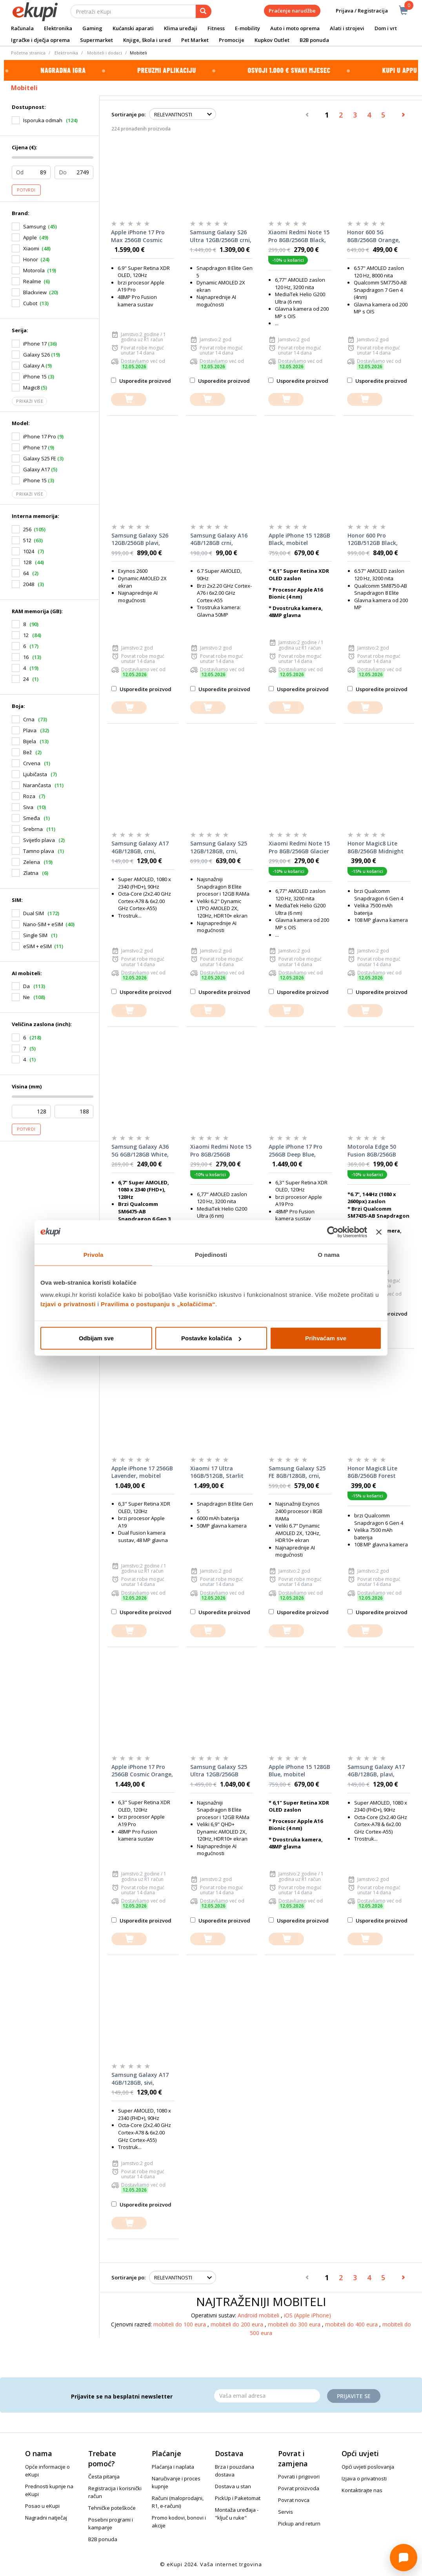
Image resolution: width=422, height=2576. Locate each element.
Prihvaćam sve (325, 1338)
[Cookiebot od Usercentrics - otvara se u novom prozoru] (332, 1232)
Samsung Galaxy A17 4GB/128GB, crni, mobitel (140, 847)
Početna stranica (28, 53)
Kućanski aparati (133, 28)
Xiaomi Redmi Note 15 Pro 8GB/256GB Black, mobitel (298, 236)
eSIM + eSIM (37, 946)
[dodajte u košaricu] (128, 399)
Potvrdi (26, 190)
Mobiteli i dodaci (104, 53)
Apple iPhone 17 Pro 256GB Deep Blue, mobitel (295, 1151)
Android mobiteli (259, 2315)
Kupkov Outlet (272, 39)
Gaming (92, 28)
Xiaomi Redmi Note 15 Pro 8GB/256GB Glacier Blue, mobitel (299, 847)
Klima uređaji (180, 28)
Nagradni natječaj (46, 2517)
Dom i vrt (386, 28)
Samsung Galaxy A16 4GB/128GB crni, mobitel (218, 539)
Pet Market (195, 39)
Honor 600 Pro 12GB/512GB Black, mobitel (372, 539)
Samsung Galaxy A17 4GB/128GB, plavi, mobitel (376, 1771)
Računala (22, 28)
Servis (285, 2511)
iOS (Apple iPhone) (307, 2315)
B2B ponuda (314, 39)
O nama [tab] (329, 1254)
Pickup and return (299, 2523)
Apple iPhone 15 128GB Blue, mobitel (299, 1770)
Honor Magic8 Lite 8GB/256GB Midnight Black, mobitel (375, 847)
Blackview (35, 292)
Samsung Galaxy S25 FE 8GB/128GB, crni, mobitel (297, 1472)
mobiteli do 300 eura (295, 2324)
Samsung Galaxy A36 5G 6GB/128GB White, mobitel (140, 1151)
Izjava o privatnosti (364, 2478)
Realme (32, 281)
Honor (30, 259)
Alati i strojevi (347, 28)
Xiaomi (31, 248)
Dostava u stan (233, 2486)
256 (27, 529)
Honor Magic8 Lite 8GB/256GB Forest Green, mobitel (372, 1472)
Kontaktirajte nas (362, 2490)
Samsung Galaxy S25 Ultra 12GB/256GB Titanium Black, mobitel (218, 1771)
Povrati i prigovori (299, 2476)
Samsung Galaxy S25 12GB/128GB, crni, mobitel (218, 847)
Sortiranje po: (128, 114)
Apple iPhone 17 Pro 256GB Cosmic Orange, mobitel (142, 1771)
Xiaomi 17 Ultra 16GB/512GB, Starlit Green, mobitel (217, 1472)
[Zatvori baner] (379, 1232)
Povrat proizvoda (298, 2488)
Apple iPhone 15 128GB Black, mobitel (299, 539)
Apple (30, 237)
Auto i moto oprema (295, 28)
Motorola (34, 270)
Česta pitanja (104, 2476)
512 (27, 540)
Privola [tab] (94, 1254)
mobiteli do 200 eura (238, 2324)
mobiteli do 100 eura (180, 2324)
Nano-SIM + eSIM (43, 924)
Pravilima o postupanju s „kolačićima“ (158, 1304)
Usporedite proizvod (141, 380)
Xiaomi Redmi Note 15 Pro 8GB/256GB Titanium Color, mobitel (220, 1151)
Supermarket (96, 39)
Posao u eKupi (42, 2505)
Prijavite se (354, 2396)
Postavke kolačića (211, 1338)
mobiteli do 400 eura (352, 2324)
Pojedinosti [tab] (211, 1254)
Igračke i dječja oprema (40, 39)
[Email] (267, 2395)
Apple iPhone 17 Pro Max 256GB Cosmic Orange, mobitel (138, 236)
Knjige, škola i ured (147, 39)
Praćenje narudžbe (292, 10)
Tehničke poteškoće (112, 2507)
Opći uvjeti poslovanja (368, 2466)
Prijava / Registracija (356, 10)
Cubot (30, 303)
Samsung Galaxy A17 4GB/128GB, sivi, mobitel (140, 2079)
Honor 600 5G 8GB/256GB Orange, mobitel (373, 236)
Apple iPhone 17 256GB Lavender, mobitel (142, 1472)
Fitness (216, 28)
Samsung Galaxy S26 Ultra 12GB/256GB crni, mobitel (220, 236)
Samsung (34, 226)
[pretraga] (203, 11)
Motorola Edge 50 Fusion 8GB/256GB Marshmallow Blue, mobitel (373, 1151)
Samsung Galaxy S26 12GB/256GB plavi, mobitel (139, 539)
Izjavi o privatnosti (68, 1304)
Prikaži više (29, 401)
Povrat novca (293, 2500)
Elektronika (58, 28)
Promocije (231, 39)
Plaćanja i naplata (173, 2466)
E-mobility (247, 28)
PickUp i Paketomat (237, 2498)
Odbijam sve (96, 1338)
